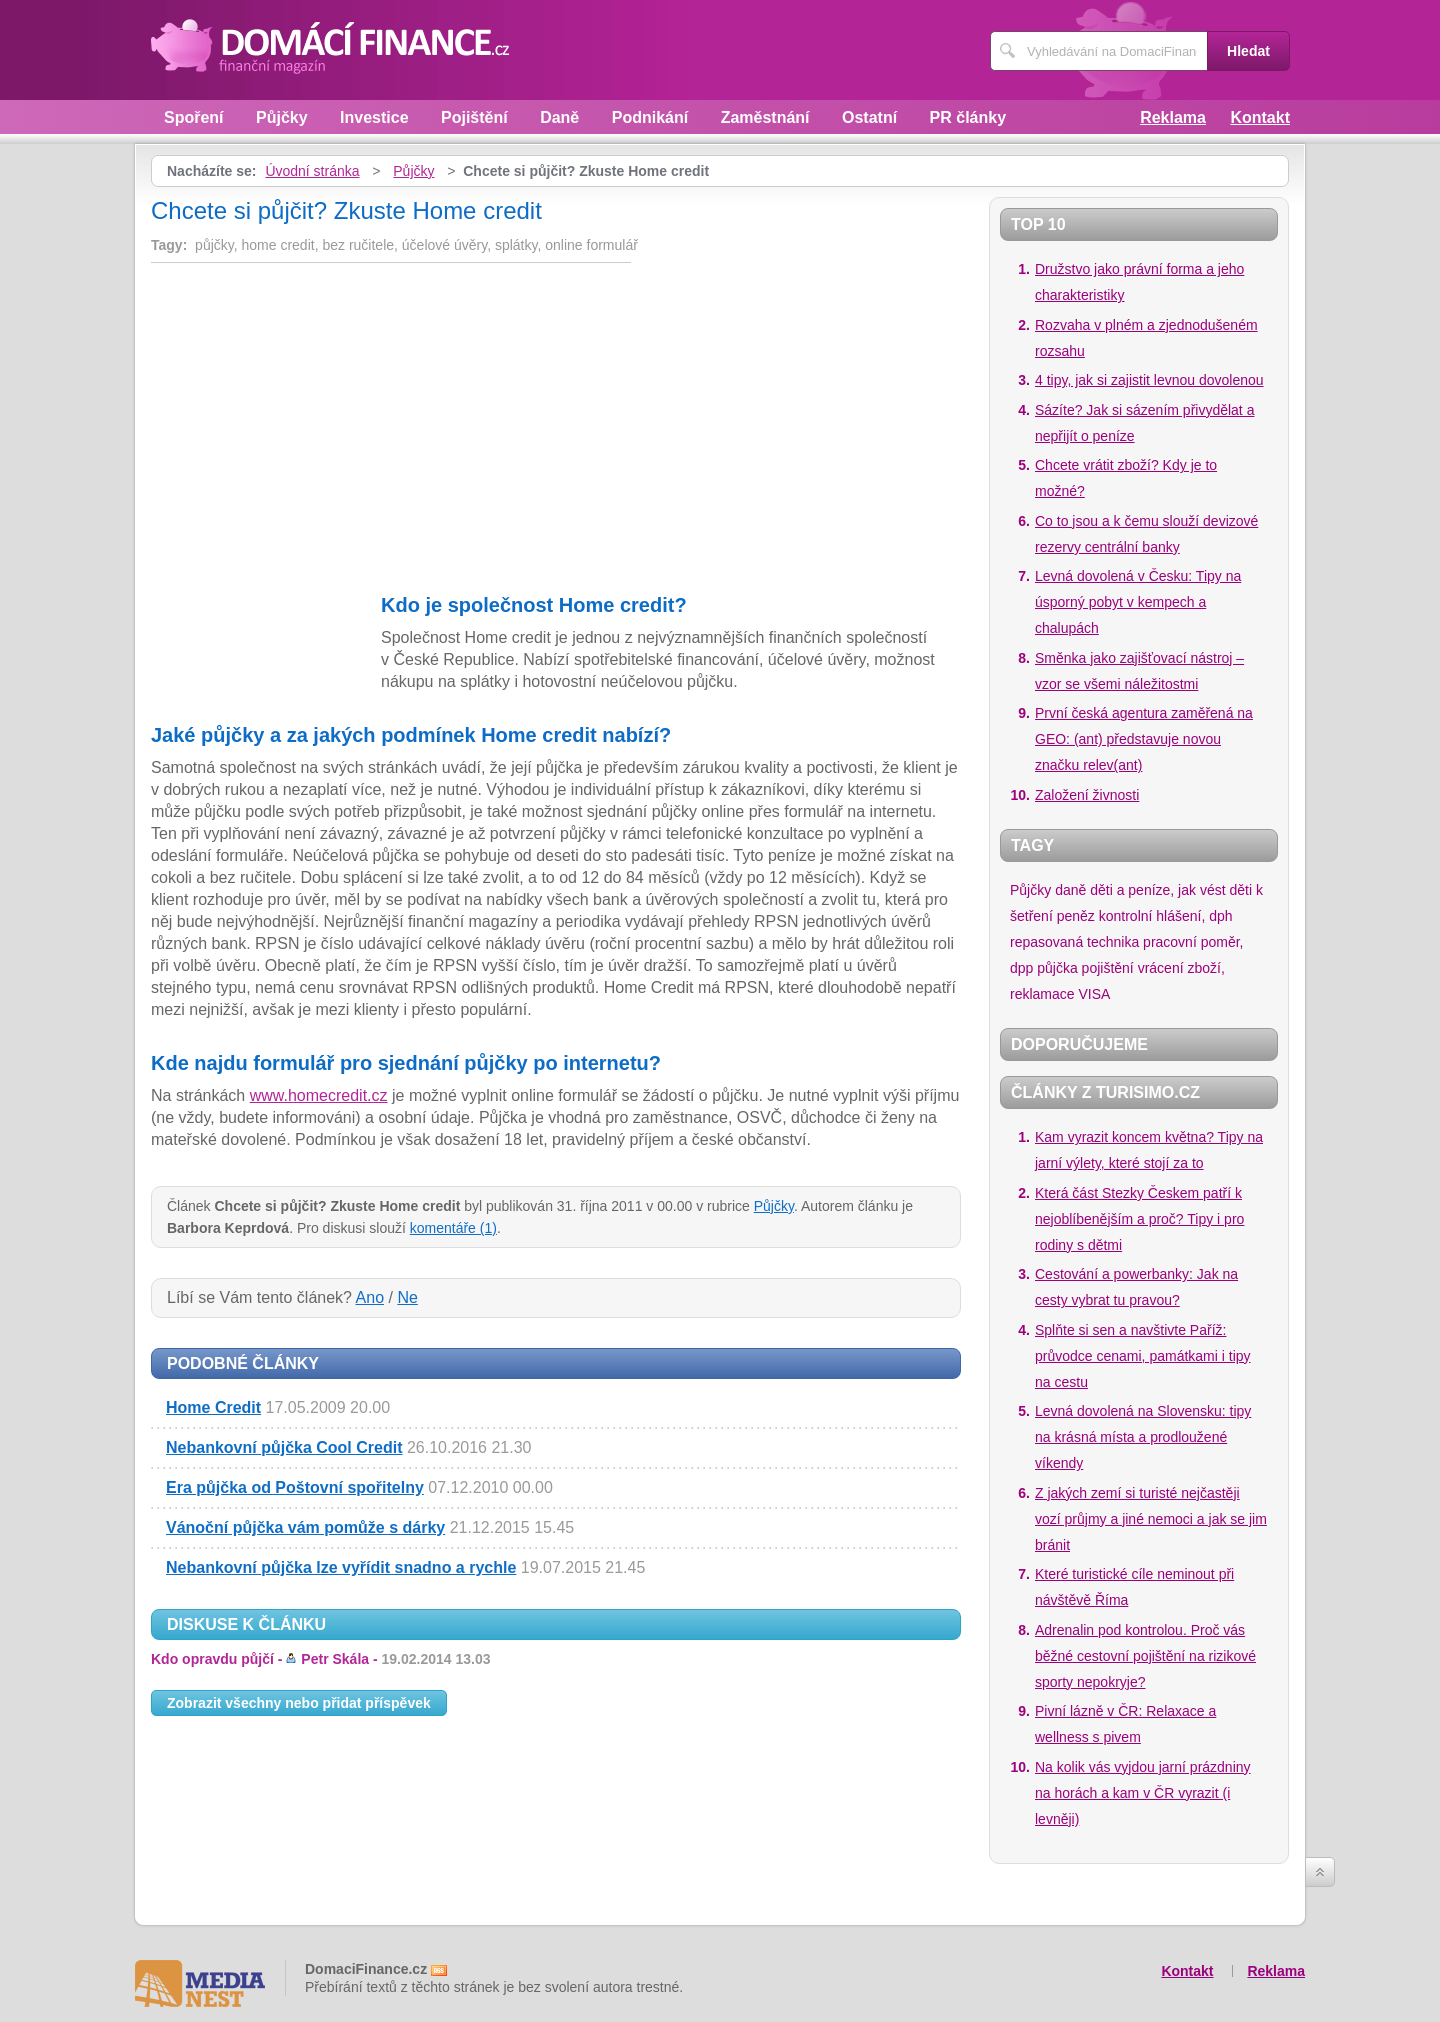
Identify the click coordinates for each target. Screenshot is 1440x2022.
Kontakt (1260, 117)
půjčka (1057, 968)
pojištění (1108, 968)
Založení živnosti (1087, 795)
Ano (370, 1297)
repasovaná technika (1074, 942)
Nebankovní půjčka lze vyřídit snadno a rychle (341, 1567)
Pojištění (474, 117)
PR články (968, 117)
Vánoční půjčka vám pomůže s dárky (305, 1527)
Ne (407, 1297)
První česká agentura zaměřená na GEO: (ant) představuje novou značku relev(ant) (1144, 739)
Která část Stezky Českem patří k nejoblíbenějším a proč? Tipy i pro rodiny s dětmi (1139, 1219)
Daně (559, 117)
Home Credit (213, 1407)
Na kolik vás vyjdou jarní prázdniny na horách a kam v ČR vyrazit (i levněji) (1143, 1793)
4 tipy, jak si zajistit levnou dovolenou (1149, 380)
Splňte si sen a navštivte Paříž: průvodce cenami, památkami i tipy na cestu (1143, 1356)
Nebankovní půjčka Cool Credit (284, 1447)
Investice (374, 117)
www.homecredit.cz (319, 1095)
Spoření (194, 117)
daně (1070, 890)
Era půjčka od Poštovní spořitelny (295, 1487)
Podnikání (650, 117)
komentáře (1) (453, 1228)
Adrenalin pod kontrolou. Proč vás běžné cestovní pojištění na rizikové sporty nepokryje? (1145, 1656)
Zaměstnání (765, 117)
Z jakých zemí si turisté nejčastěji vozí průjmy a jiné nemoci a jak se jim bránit (1151, 1519)
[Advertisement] (319, 417)
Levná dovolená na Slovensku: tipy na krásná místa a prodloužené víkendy (1143, 1437)
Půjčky (282, 117)
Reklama (1173, 117)
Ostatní (869, 117)
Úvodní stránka (312, 171)
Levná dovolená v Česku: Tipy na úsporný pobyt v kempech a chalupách (1138, 602)
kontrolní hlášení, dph (1166, 916)
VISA (1094, 994)
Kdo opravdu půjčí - (321, 1659)
